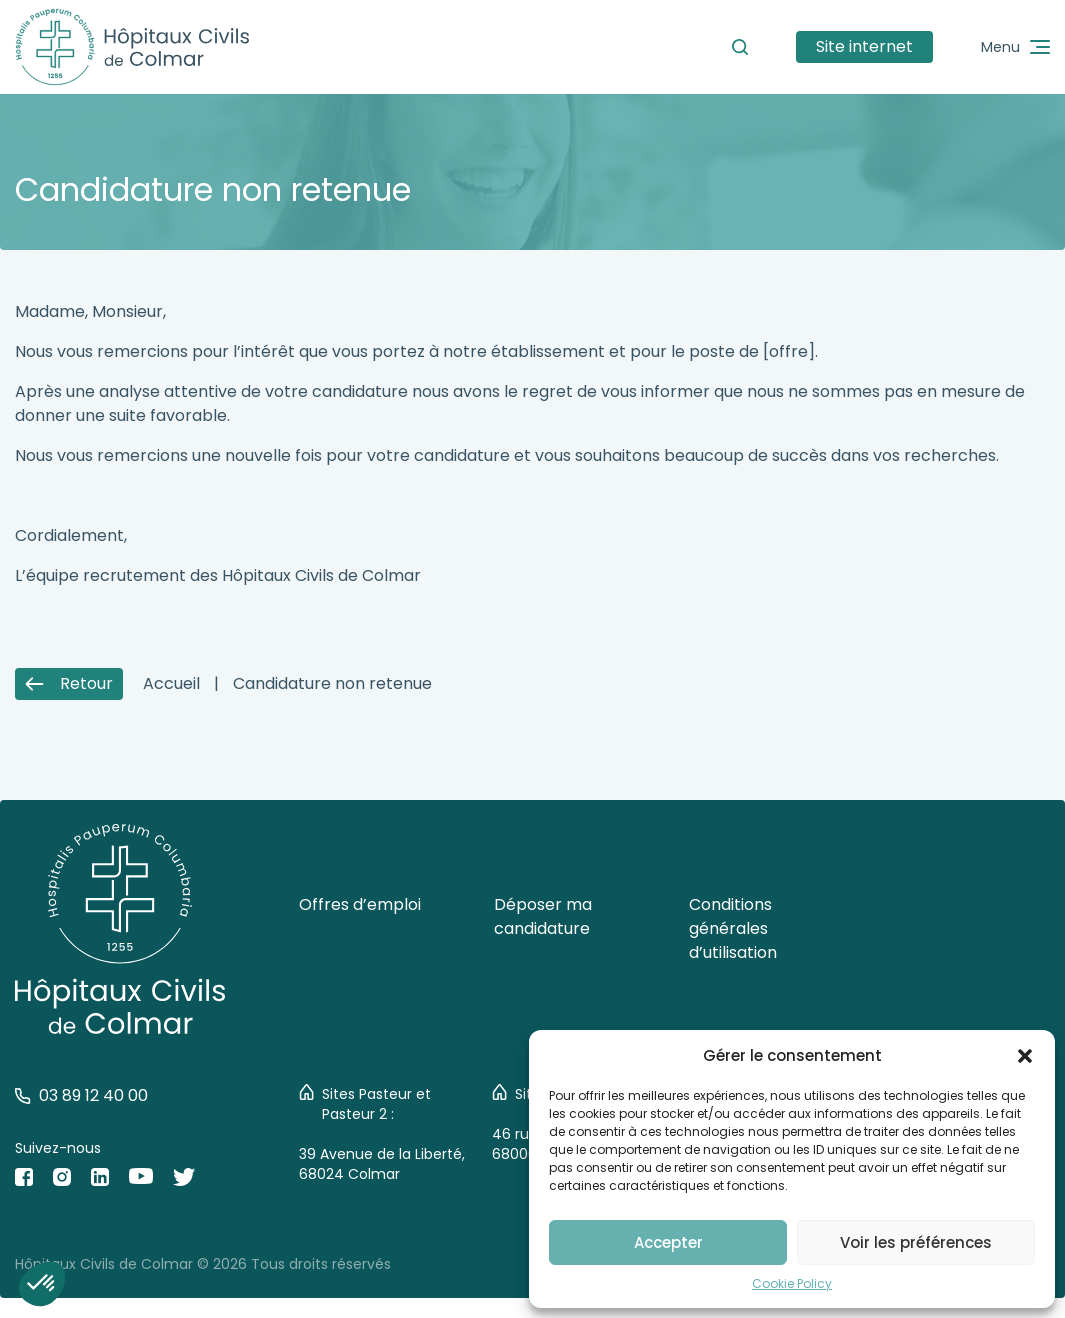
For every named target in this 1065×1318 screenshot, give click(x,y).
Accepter (668, 1242)
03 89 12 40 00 (81, 1095)
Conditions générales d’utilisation (733, 928)
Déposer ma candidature (543, 916)
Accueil (171, 683)
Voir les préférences (916, 1242)
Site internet (864, 46)
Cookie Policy (792, 1283)
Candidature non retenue (332, 683)
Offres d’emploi (360, 904)
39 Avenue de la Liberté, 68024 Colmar (382, 1164)
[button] (1025, 1056)
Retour (69, 683)
